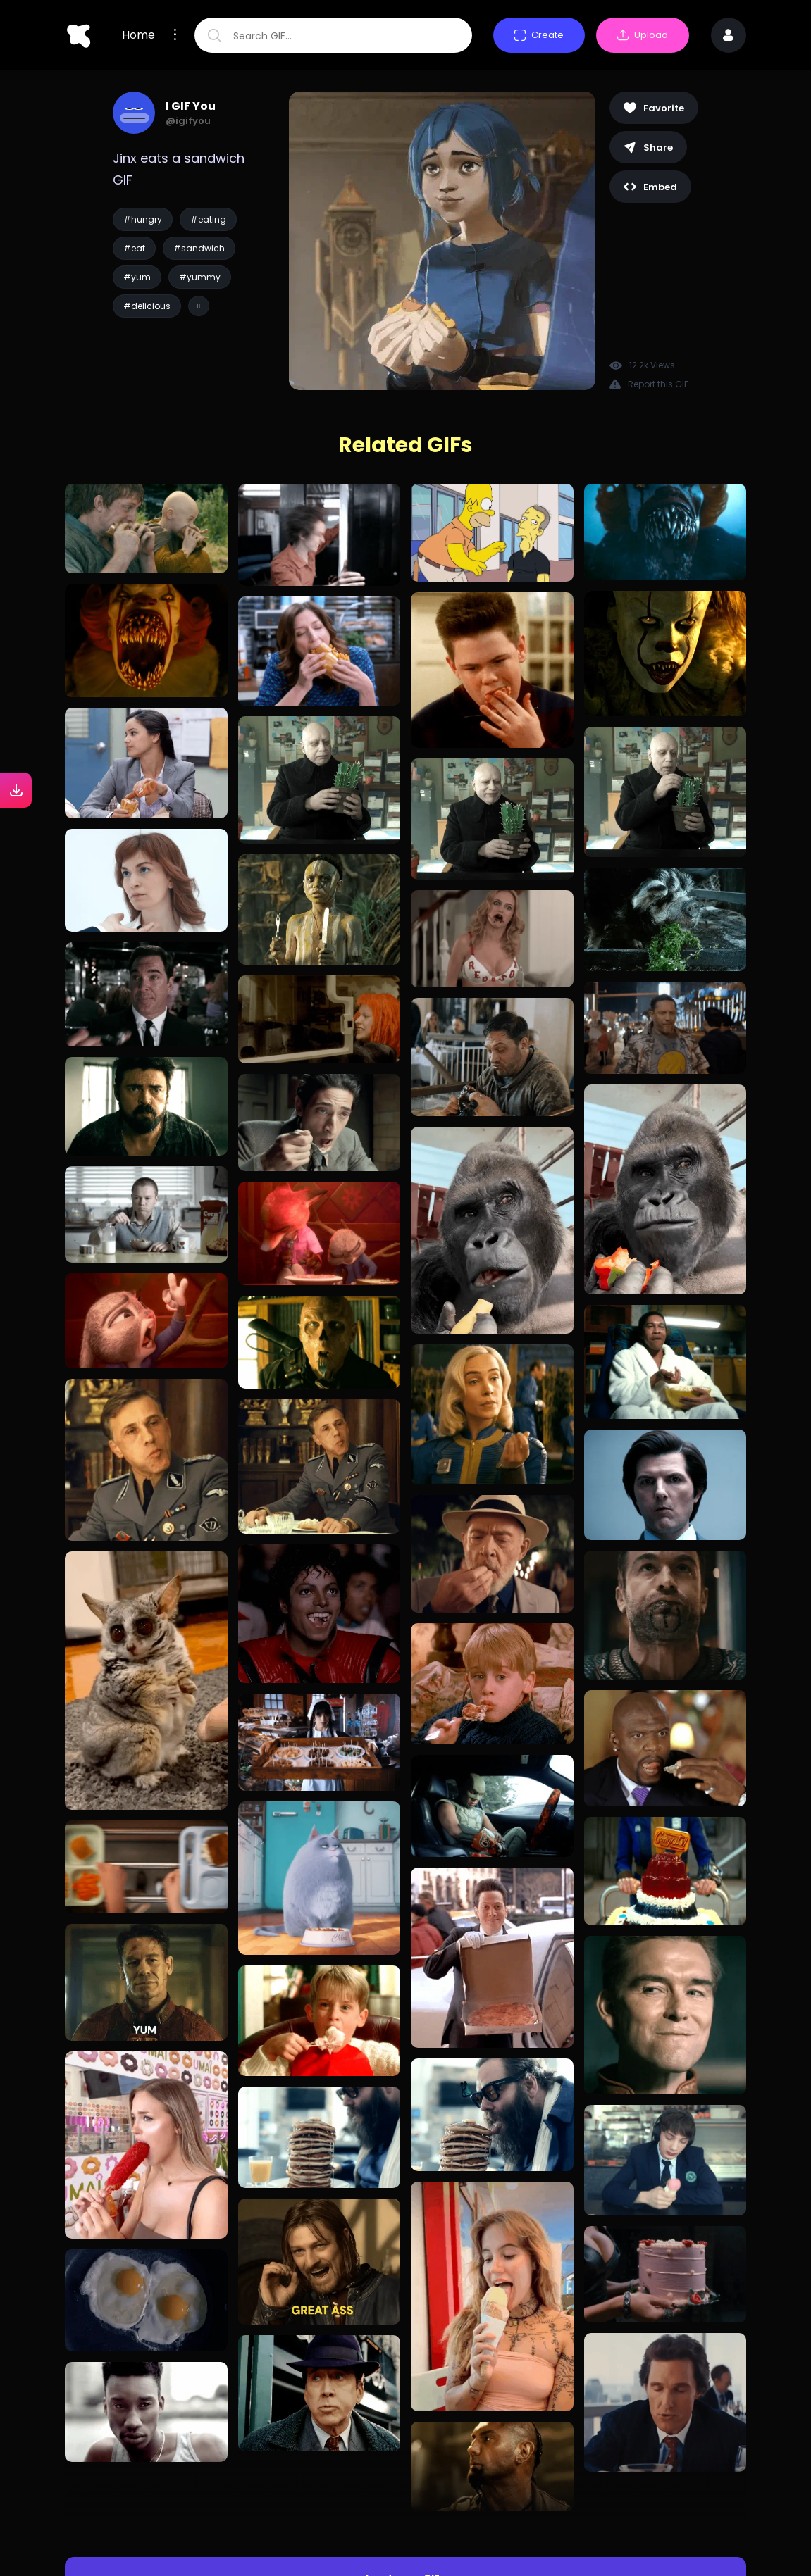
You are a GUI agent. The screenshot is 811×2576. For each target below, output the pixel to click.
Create (539, 35)
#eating (208, 219)
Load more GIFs (405, 2519)
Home (138, 35)
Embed (650, 187)
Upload (642, 35)
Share (648, 147)
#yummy (200, 277)
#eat (134, 248)
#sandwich (199, 248)
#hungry (142, 219)
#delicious (147, 306)
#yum (137, 277)
